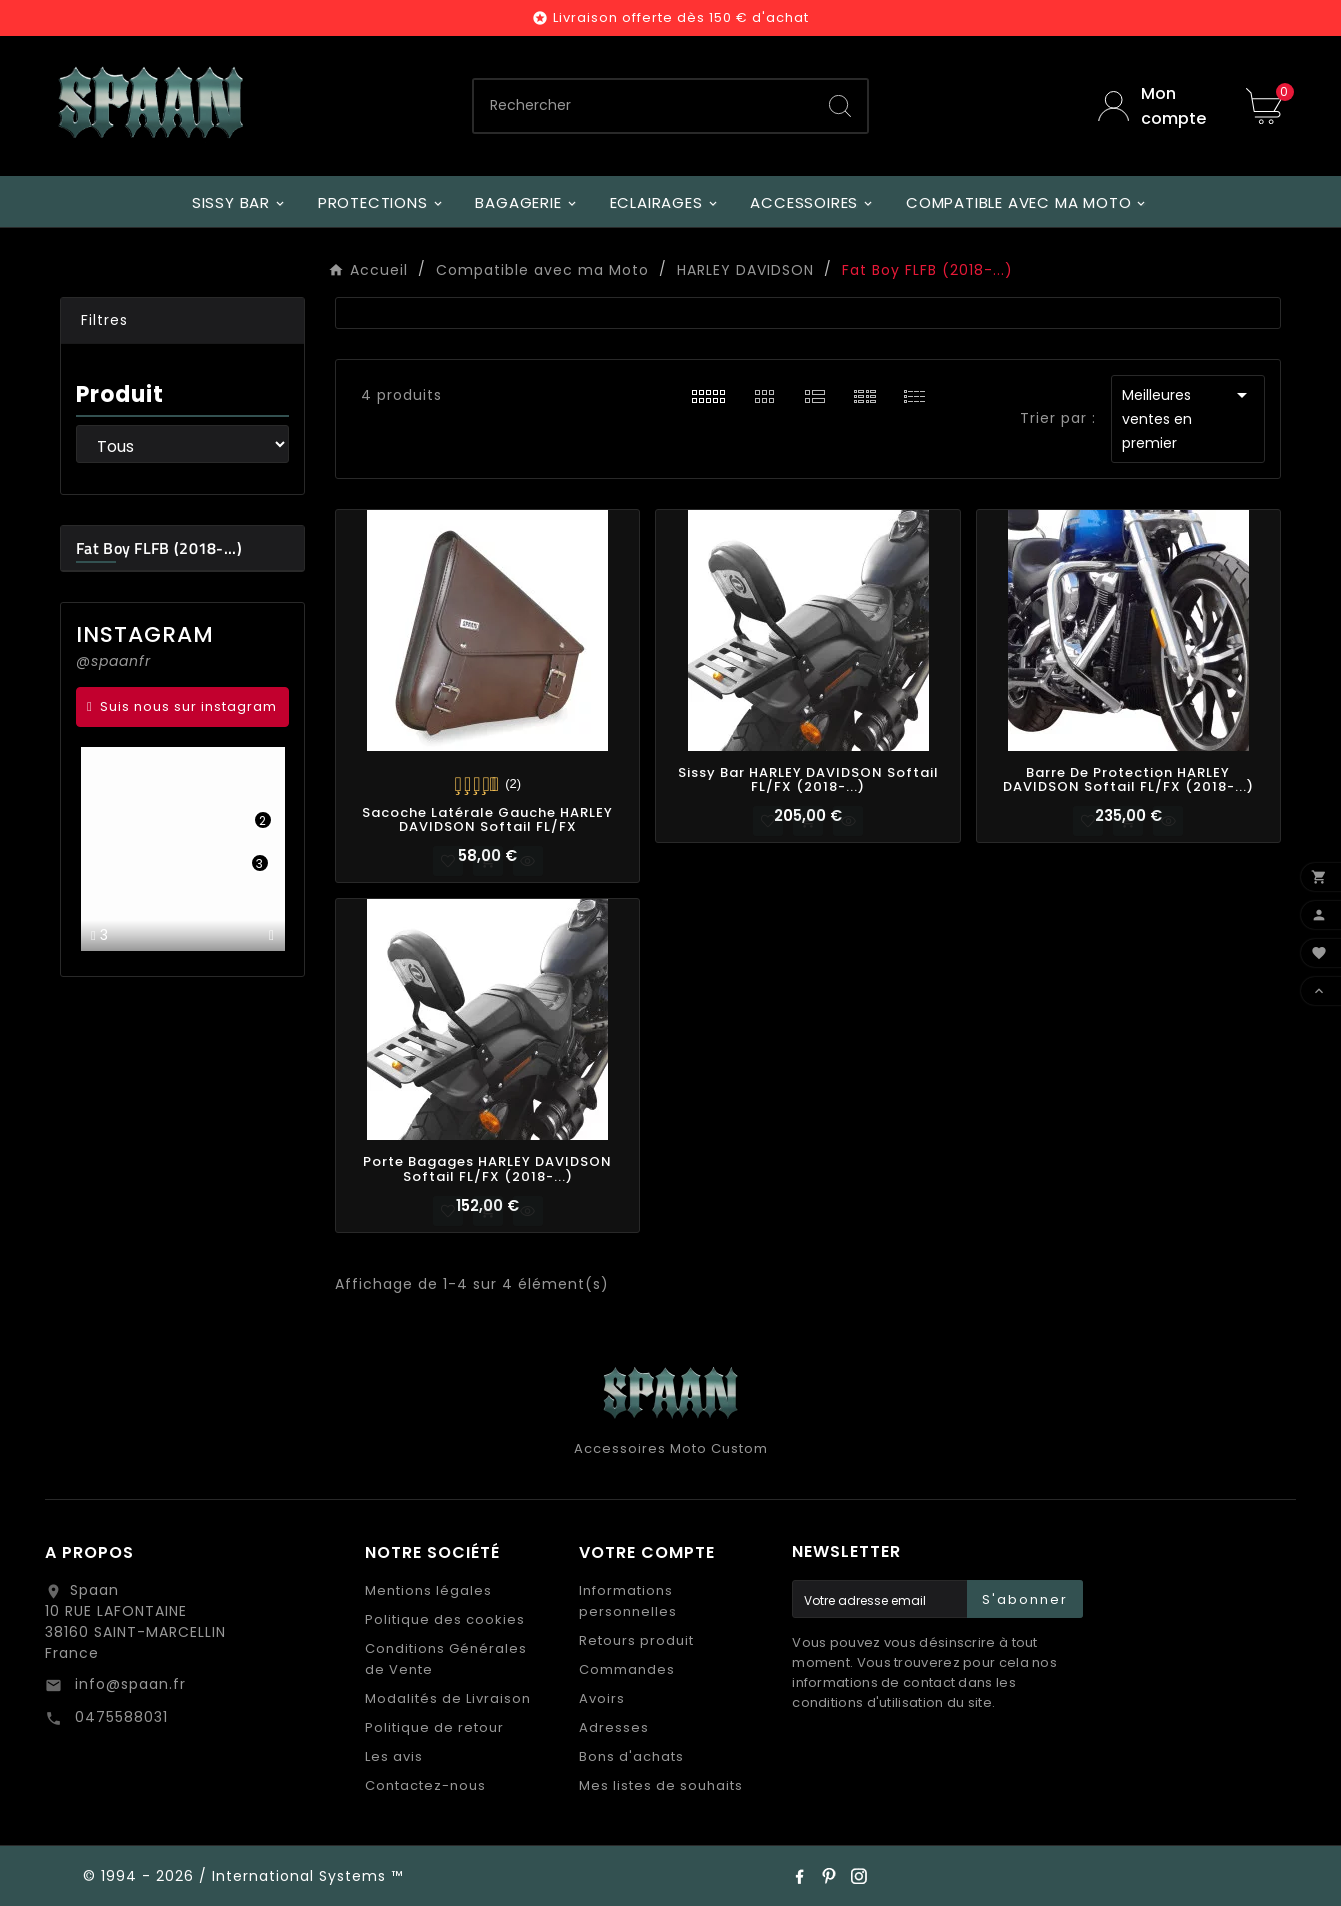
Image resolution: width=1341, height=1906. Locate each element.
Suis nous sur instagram (188, 706)
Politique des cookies (445, 1619)
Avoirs (602, 1698)
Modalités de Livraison (448, 1698)
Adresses (614, 1727)
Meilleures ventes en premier (1188, 418)
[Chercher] (643, 106)
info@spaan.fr (128, 1684)
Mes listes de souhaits (661, 1785)
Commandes (627, 1669)
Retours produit (636, 1640)
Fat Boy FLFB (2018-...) (159, 548)
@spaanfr (113, 661)
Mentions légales (428, 1590)
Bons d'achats (631, 1756)
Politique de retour (434, 1727)
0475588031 (119, 1717)
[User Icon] (1157, 106)
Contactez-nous (425, 1785)
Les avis (394, 1756)
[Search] (840, 106)
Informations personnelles (628, 1601)
